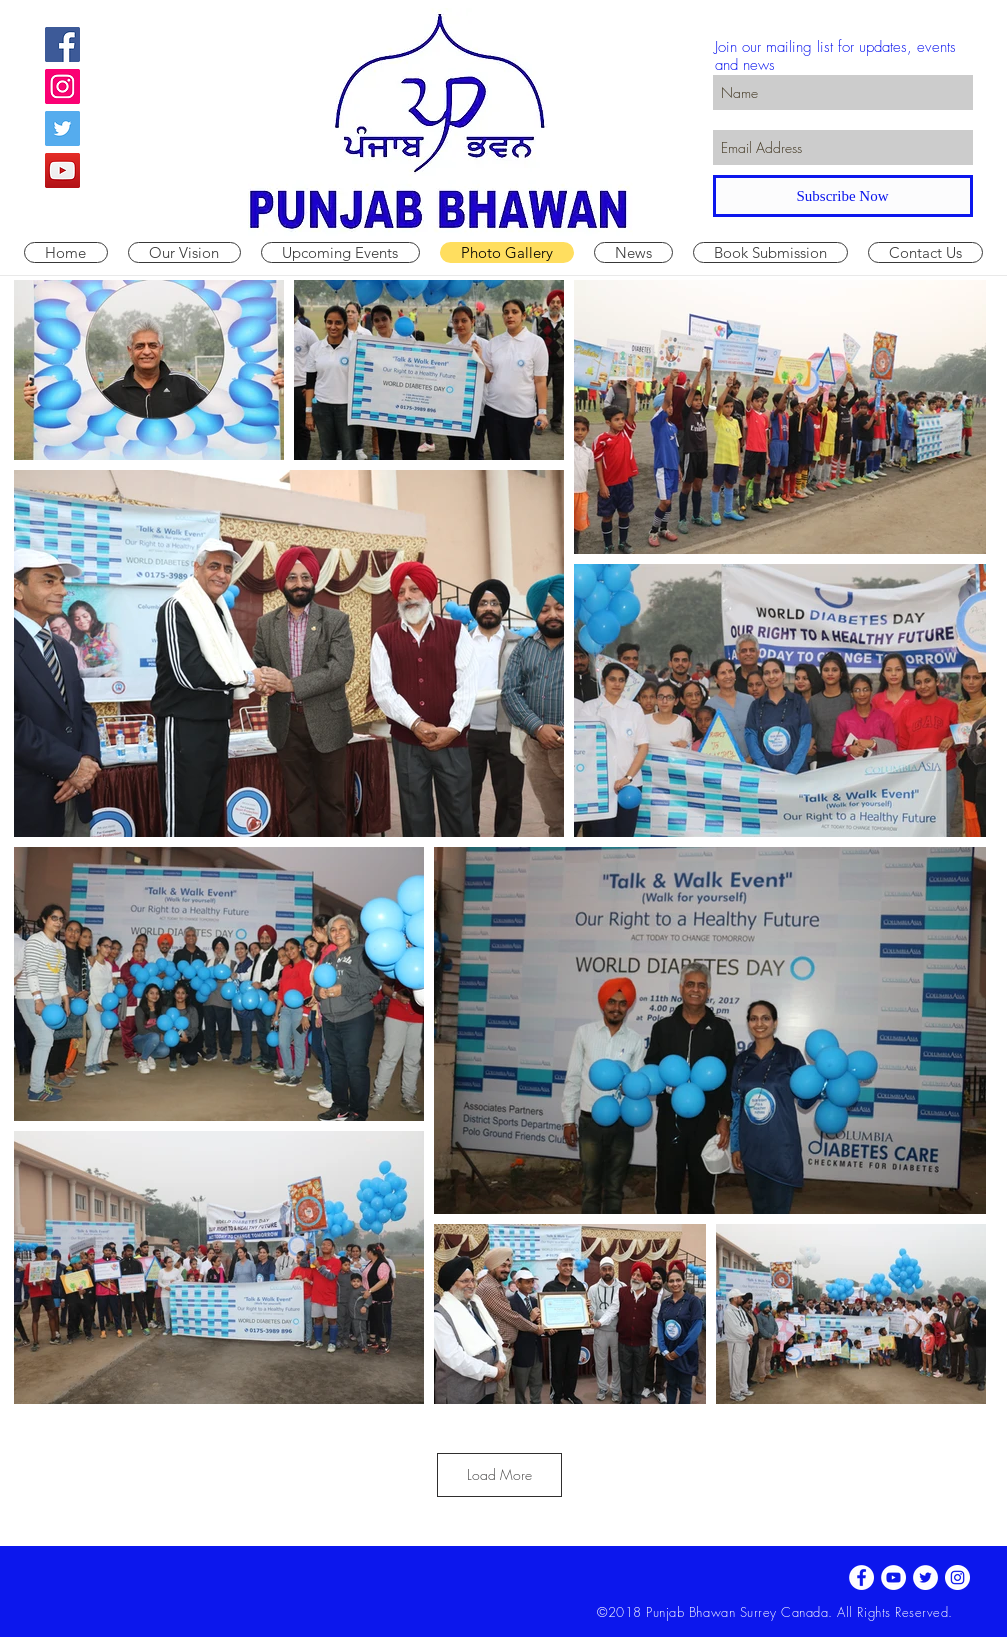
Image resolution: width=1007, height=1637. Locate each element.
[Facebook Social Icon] (62, 44)
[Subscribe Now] (843, 196)
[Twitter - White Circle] (925, 1577)
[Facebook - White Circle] (861, 1577)
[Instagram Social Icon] (62, 86)
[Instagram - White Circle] (957, 1577)
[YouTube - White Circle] (893, 1577)
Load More (499, 1474)
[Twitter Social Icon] (62, 128)
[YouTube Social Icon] (62, 170)
